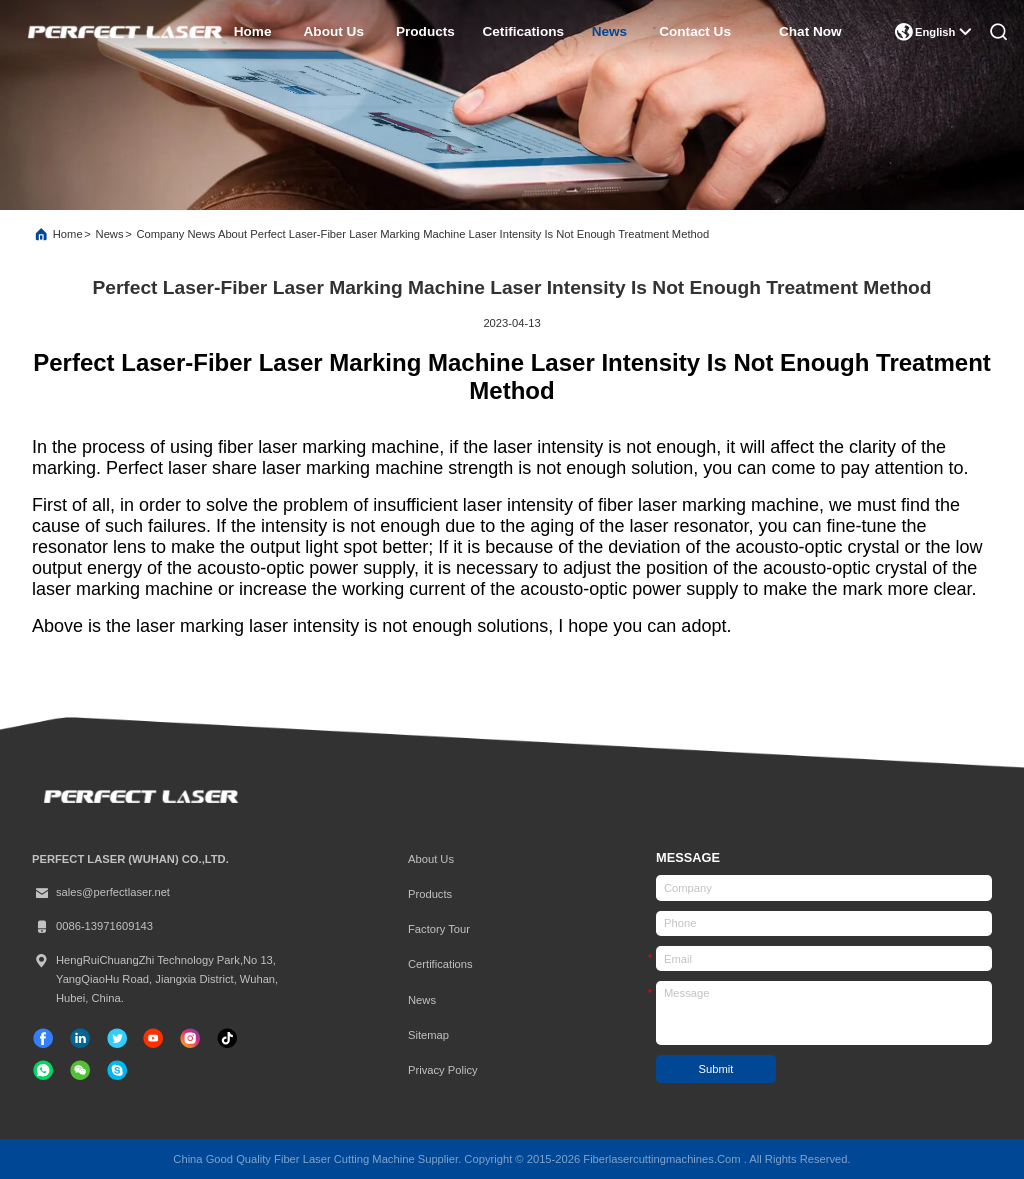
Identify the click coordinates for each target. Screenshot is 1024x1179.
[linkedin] (80, 1038)
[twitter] (117, 1038)
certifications (440, 964)
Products (430, 894)
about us (334, 31)
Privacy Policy (443, 1070)
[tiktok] (153, 1038)
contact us (695, 31)
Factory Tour (439, 929)
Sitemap (428, 1035)
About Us (431, 859)
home (253, 31)
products (425, 31)
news (610, 31)
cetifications (523, 31)
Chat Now (810, 31)
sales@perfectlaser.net (101, 892)
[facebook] (43, 1038)
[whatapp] (43, 1070)
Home (68, 234)
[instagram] (190, 1038)
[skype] (117, 1070)
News (110, 234)
